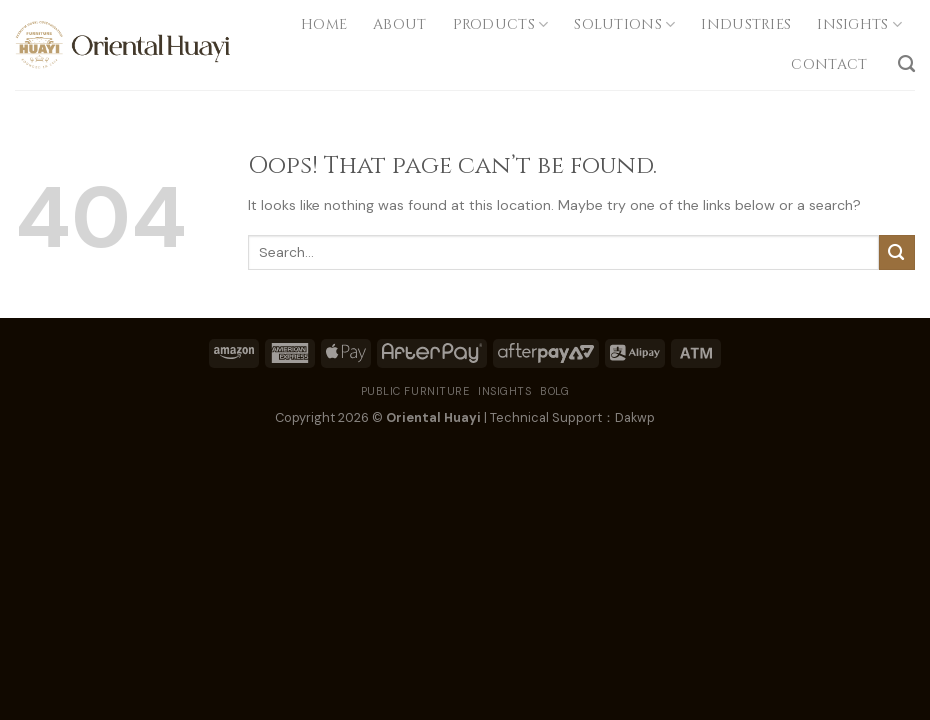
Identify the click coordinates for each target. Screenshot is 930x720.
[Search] (906, 64)
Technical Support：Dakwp (572, 417)
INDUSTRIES (746, 24)
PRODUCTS (501, 25)
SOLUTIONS (624, 25)
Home (324, 24)
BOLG (554, 391)
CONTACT (831, 64)
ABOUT (399, 24)
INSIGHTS (859, 25)
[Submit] (897, 252)
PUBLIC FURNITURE (415, 391)
